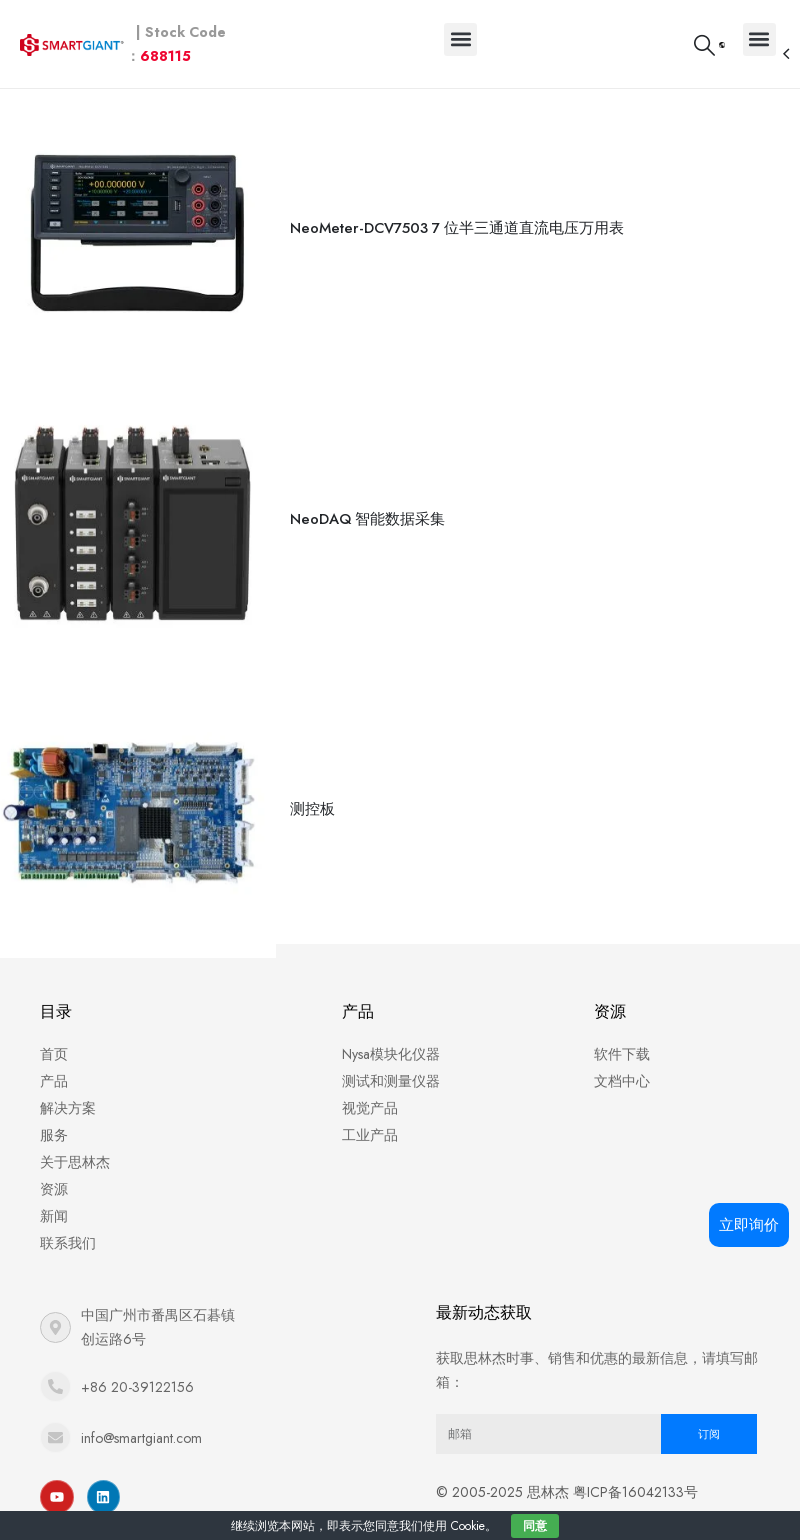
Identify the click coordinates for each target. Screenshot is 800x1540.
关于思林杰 (75, 1139)
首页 (54, 1031)
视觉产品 (370, 1085)
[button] (460, 39)
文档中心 (622, 1058)
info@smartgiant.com (141, 1415)
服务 (54, 1112)
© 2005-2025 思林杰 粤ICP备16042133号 (567, 1469)
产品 (54, 1058)
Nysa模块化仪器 (391, 1031)
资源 (54, 1166)
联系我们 (68, 1220)
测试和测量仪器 (391, 1058)
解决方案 (68, 1085)
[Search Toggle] (703, 45)
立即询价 (749, 1225)
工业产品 (370, 1112)
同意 (535, 1526)
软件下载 (622, 1031)
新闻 (54, 1193)
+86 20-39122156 (137, 1364)
